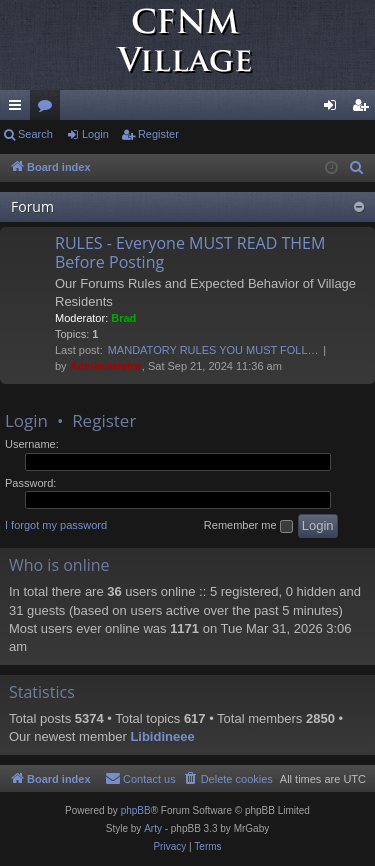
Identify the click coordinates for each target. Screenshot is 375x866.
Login (95, 134)
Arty (153, 828)
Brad (123, 318)
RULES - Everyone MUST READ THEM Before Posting (190, 252)
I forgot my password (56, 525)
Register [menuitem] (364, 109)
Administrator (106, 366)
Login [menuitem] (334, 109)
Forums (49, 109)
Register (158, 134)
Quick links (19, 109)
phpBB (136, 810)
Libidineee (162, 736)
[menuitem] (357, 168)
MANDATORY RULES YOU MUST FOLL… (213, 350)
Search (35, 134)
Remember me (248, 526)
